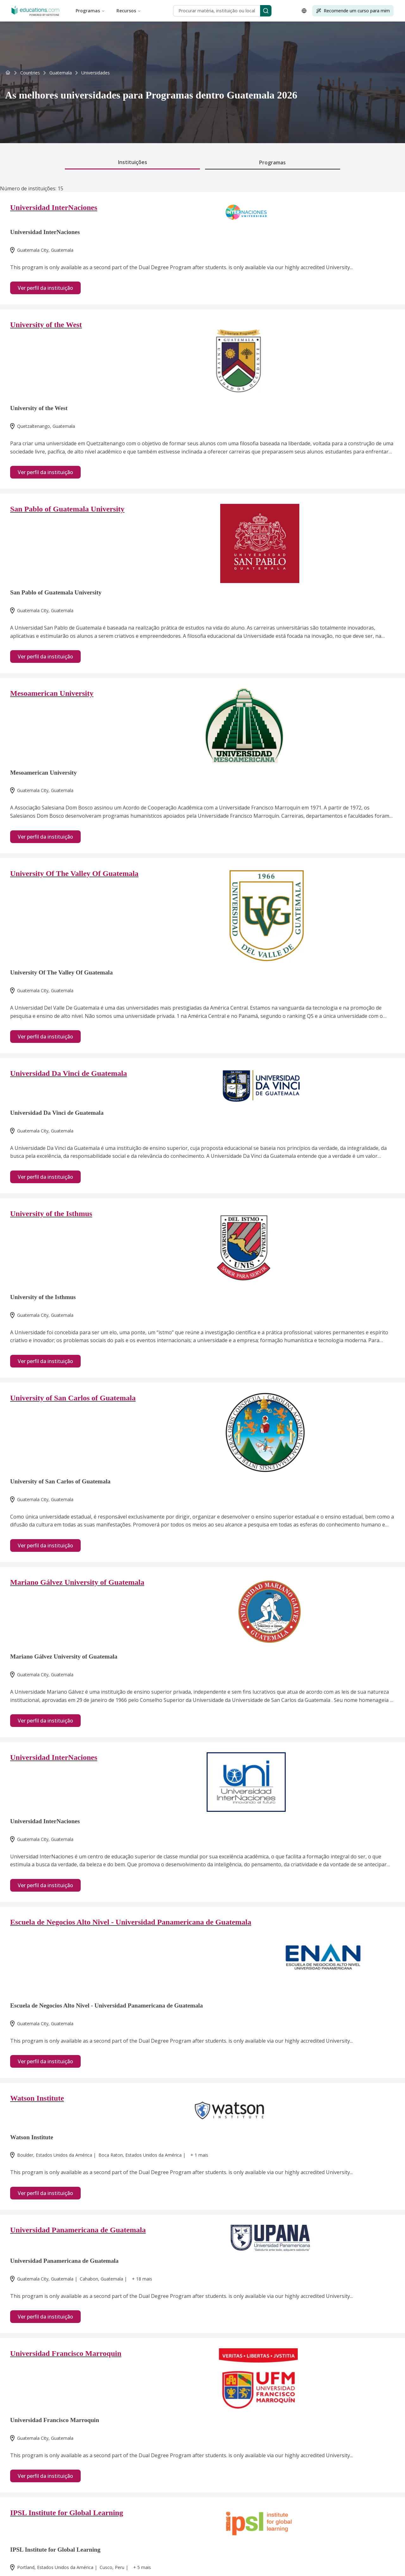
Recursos (128, 11)
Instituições (132, 162)
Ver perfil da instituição (45, 287)
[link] (95, 73)
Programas (90, 11)
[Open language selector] (304, 10)
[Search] (265, 10)
